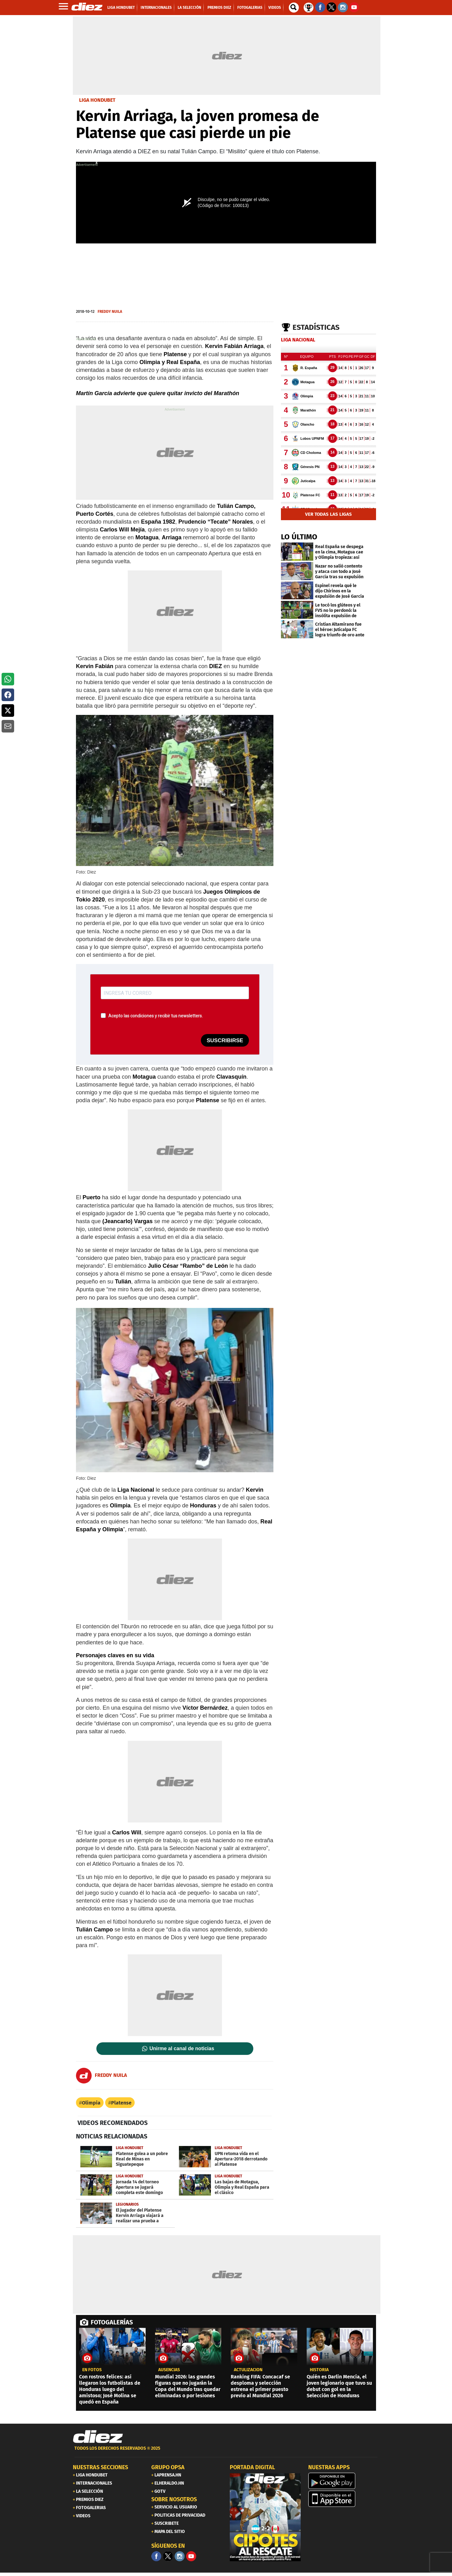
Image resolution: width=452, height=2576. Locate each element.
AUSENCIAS (169, 2370)
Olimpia (91, 2103)
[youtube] (191, 2556)
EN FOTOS (92, 2370)
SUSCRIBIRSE (225, 1040)
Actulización (248, 2370)
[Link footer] (98, 2436)
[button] (8, 679)
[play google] (343, 2481)
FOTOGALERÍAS (112, 2322)
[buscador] (294, 8)
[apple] (343, 2499)
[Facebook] (156, 2556)
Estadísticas (316, 327)
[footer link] (226, 2451)
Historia (319, 2370)
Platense (121, 2103)
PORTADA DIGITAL (252, 2467)
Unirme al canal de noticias (181, 2048)
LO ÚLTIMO (299, 537)
